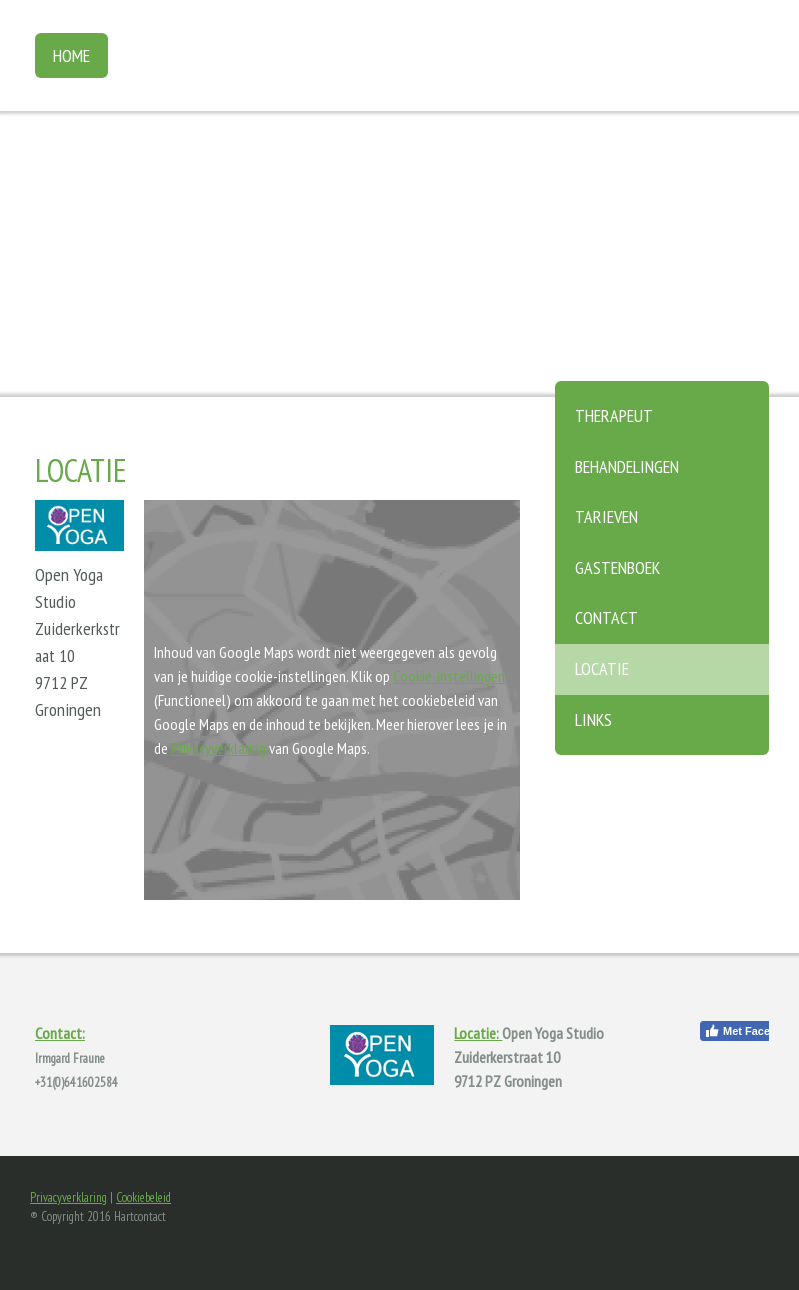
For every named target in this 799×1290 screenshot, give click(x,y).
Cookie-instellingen (449, 676)
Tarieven (606, 516)
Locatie (602, 668)
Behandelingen (627, 466)
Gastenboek (617, 567)
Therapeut (614, 415)
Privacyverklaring (218, 748)
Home (71, 55)
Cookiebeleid (143, 1197)
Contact (606, 617)
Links (593, 719)
